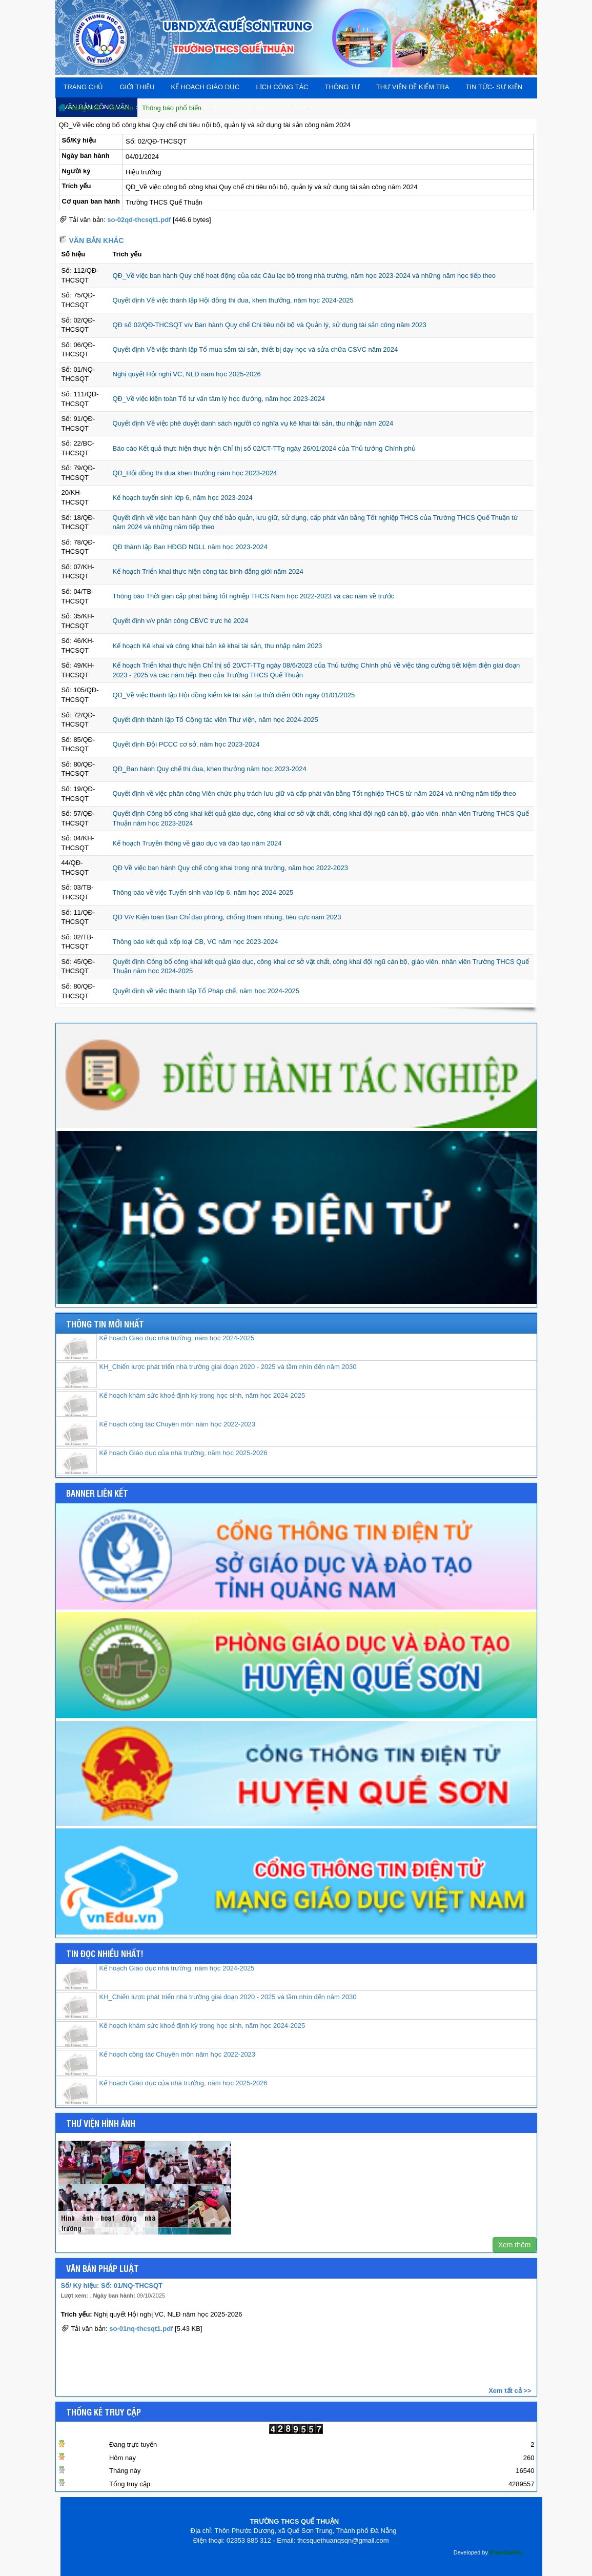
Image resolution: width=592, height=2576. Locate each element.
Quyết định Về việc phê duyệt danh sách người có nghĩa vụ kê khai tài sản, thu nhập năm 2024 (253, 423)
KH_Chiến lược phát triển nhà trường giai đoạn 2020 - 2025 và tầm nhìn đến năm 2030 (228, 1367)
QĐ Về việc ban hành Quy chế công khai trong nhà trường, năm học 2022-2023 (230, 868)
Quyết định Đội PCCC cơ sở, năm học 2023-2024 (186, 744)
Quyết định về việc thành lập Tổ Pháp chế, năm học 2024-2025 (206, 991)
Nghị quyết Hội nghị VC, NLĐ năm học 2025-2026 (187, 374)
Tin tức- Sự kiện (494, 87)
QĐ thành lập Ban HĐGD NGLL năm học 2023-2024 (190, 547)
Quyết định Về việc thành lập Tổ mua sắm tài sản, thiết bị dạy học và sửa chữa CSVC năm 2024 (255, 349)
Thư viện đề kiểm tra (413, 87)
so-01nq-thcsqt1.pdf (141, 2330)
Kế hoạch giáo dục (205, 87)
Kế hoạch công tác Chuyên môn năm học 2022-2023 (177, 1424)
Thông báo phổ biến (171, 108)
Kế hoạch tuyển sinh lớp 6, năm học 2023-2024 (183, 497)
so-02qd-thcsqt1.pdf (139, 220)
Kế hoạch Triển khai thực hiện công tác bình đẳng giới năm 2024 (208, 571)
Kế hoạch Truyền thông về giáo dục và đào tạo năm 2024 (197, 843)
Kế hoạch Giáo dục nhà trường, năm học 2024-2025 (177, 1338)
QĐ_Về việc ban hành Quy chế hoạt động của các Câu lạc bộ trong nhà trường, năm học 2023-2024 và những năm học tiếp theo (304, 275)
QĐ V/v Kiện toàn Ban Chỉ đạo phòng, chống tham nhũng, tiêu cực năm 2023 (227, 917)
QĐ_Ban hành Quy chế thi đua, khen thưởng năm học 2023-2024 (210, 769)
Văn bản (121, 108)
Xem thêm (514, 2245)
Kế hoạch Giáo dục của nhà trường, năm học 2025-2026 (183, 1453)
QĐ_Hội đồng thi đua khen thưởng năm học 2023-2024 (195, 473)
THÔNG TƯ (342, 87)
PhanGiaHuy (506, 2552)
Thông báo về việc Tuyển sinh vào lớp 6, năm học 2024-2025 (203, 892)
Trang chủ (84, 87)
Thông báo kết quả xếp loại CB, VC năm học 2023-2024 (195, 941)
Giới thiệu (136, 87)
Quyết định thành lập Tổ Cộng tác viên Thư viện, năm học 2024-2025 (215, 719)
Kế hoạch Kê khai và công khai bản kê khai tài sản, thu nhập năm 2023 (217, 646)
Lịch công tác (282, 87)
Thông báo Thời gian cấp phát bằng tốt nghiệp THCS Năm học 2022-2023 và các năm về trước (254, 596)
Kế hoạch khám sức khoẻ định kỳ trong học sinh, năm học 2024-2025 (202, 1395)
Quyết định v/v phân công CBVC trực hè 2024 (181, 621)
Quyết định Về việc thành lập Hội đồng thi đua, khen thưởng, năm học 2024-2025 (233, 300)
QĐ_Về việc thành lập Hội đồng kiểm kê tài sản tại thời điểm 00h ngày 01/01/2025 (234, 695)
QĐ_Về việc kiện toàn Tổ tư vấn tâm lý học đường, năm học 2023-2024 (219, 398)
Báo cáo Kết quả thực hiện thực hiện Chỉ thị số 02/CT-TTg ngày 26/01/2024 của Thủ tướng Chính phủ (264, 448)
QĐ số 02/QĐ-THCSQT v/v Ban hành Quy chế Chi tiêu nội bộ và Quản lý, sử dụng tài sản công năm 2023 (269, 325)
